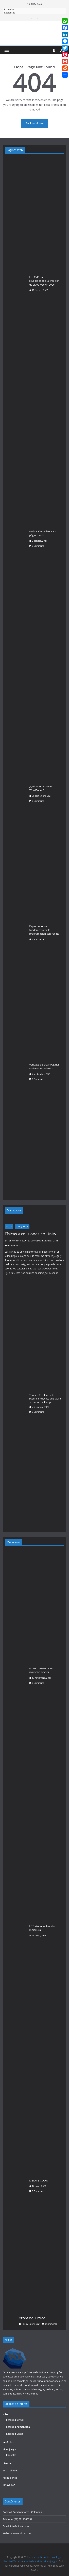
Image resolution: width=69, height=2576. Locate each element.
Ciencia (7, 2463)
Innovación (9, 2484)
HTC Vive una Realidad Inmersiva (42, 1927)
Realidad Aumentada (18, 2426)
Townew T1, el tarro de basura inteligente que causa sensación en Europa (45, 1398)
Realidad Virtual (15, 2419)
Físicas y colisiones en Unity (30, 1234)
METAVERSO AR (38, 2180)
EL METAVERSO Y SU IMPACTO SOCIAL (41, 1670)
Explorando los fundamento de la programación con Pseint (44, 929)
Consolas (11, 2455)
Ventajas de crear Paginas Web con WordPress (44, 1066)
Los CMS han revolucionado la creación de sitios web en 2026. (44, 280)
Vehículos (8, 2442)
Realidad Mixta (14, 2433)
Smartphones (10, 2470)
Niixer (9, 1226)
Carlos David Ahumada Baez (44, 1240)
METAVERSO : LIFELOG (32, 2318)
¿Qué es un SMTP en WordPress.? (41, 788)
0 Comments (36, 545)
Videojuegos (22, 1226)
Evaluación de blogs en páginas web (42, 533)
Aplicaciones (10, 2477)
